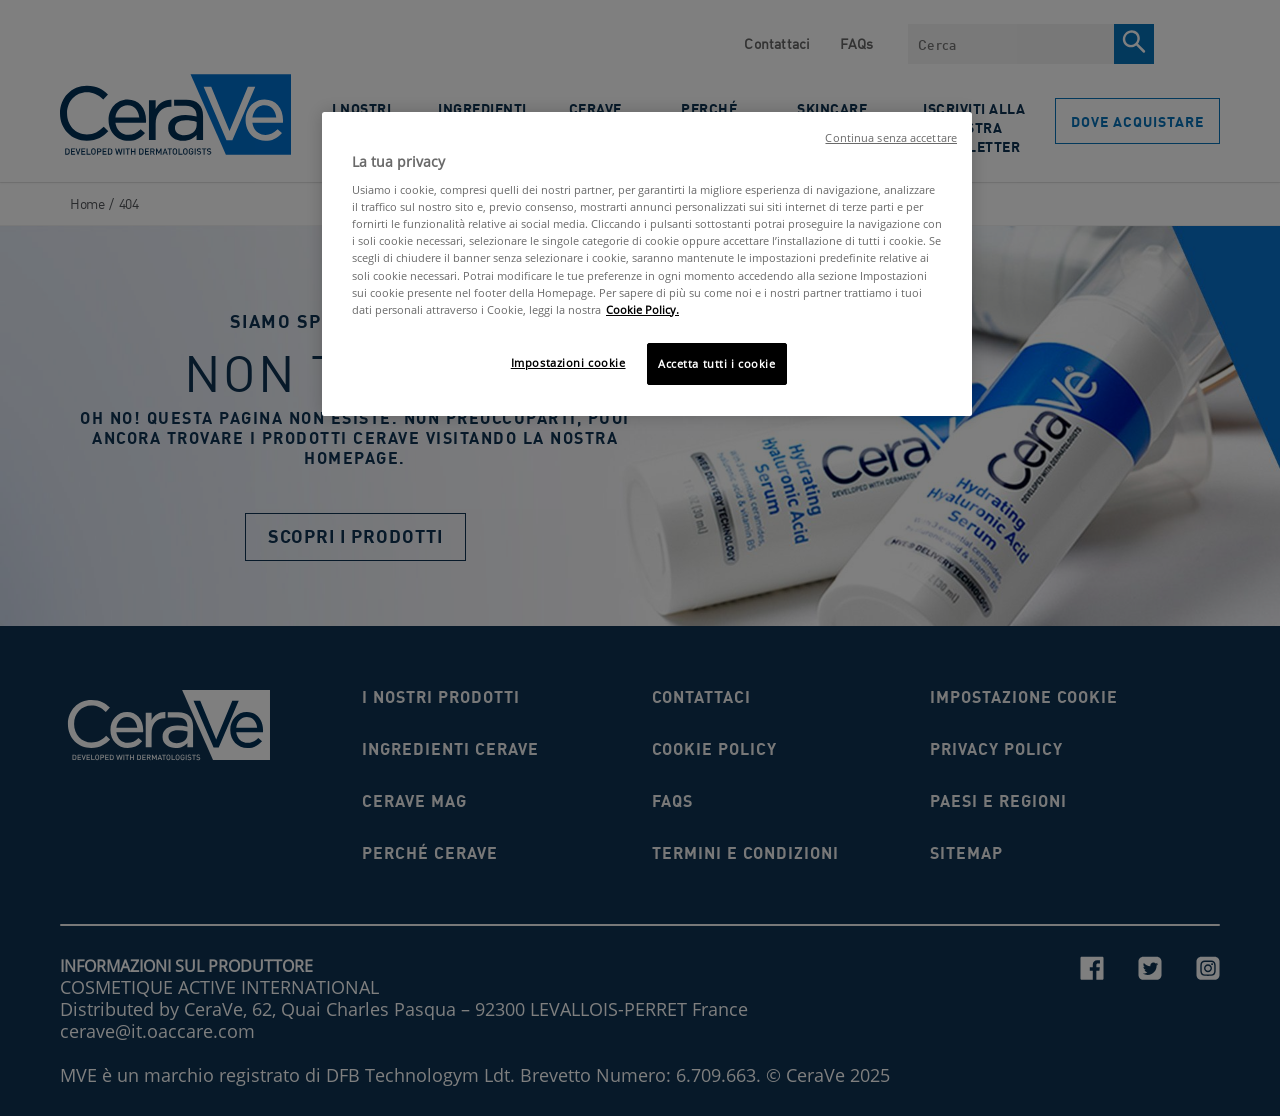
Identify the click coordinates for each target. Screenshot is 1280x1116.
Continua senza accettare (891, 138)
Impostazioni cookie (568, 362)
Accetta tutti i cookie (717, 363)
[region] (647, 264)
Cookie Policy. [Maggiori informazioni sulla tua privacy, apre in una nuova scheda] (642, 309)
